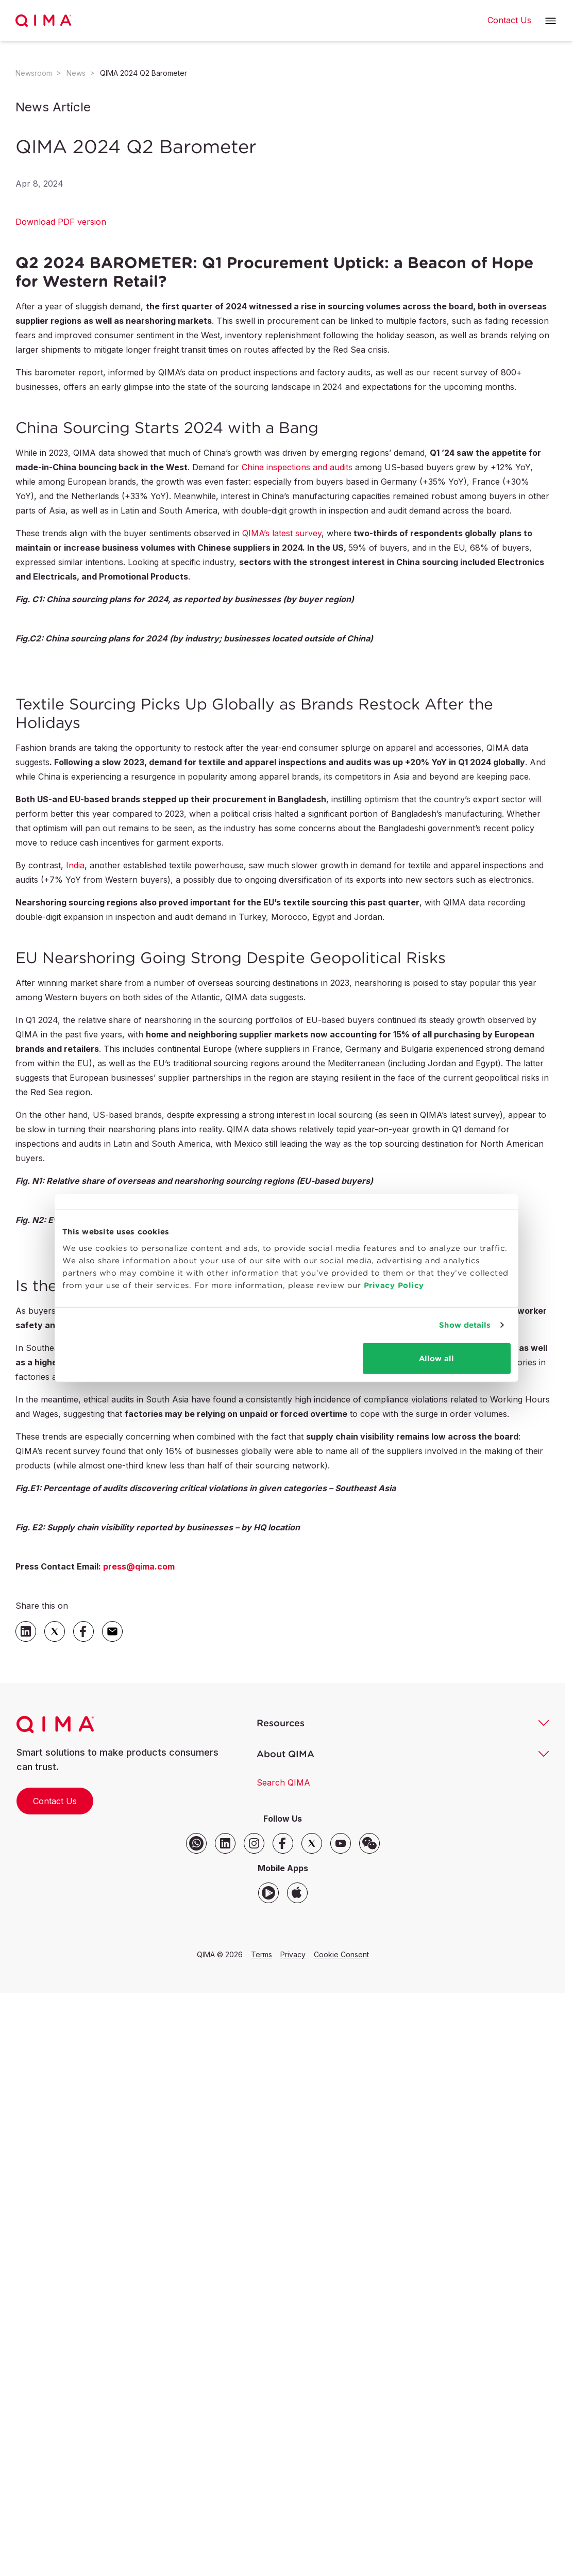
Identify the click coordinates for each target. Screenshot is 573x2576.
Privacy (293, 1954)
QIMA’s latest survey (282, 533)
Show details (465, 1325)
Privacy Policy (394, 1285)
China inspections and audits (297, 467)
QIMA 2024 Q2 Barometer (143, 73)
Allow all (436, 1358)
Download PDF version (60, 222)
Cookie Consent (341, 1954)
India (75, 865)
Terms (261, 1954)
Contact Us (55, 1801)
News (76, 73)
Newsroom (33, 73)
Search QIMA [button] (283, 1782)
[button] (551, 21)
